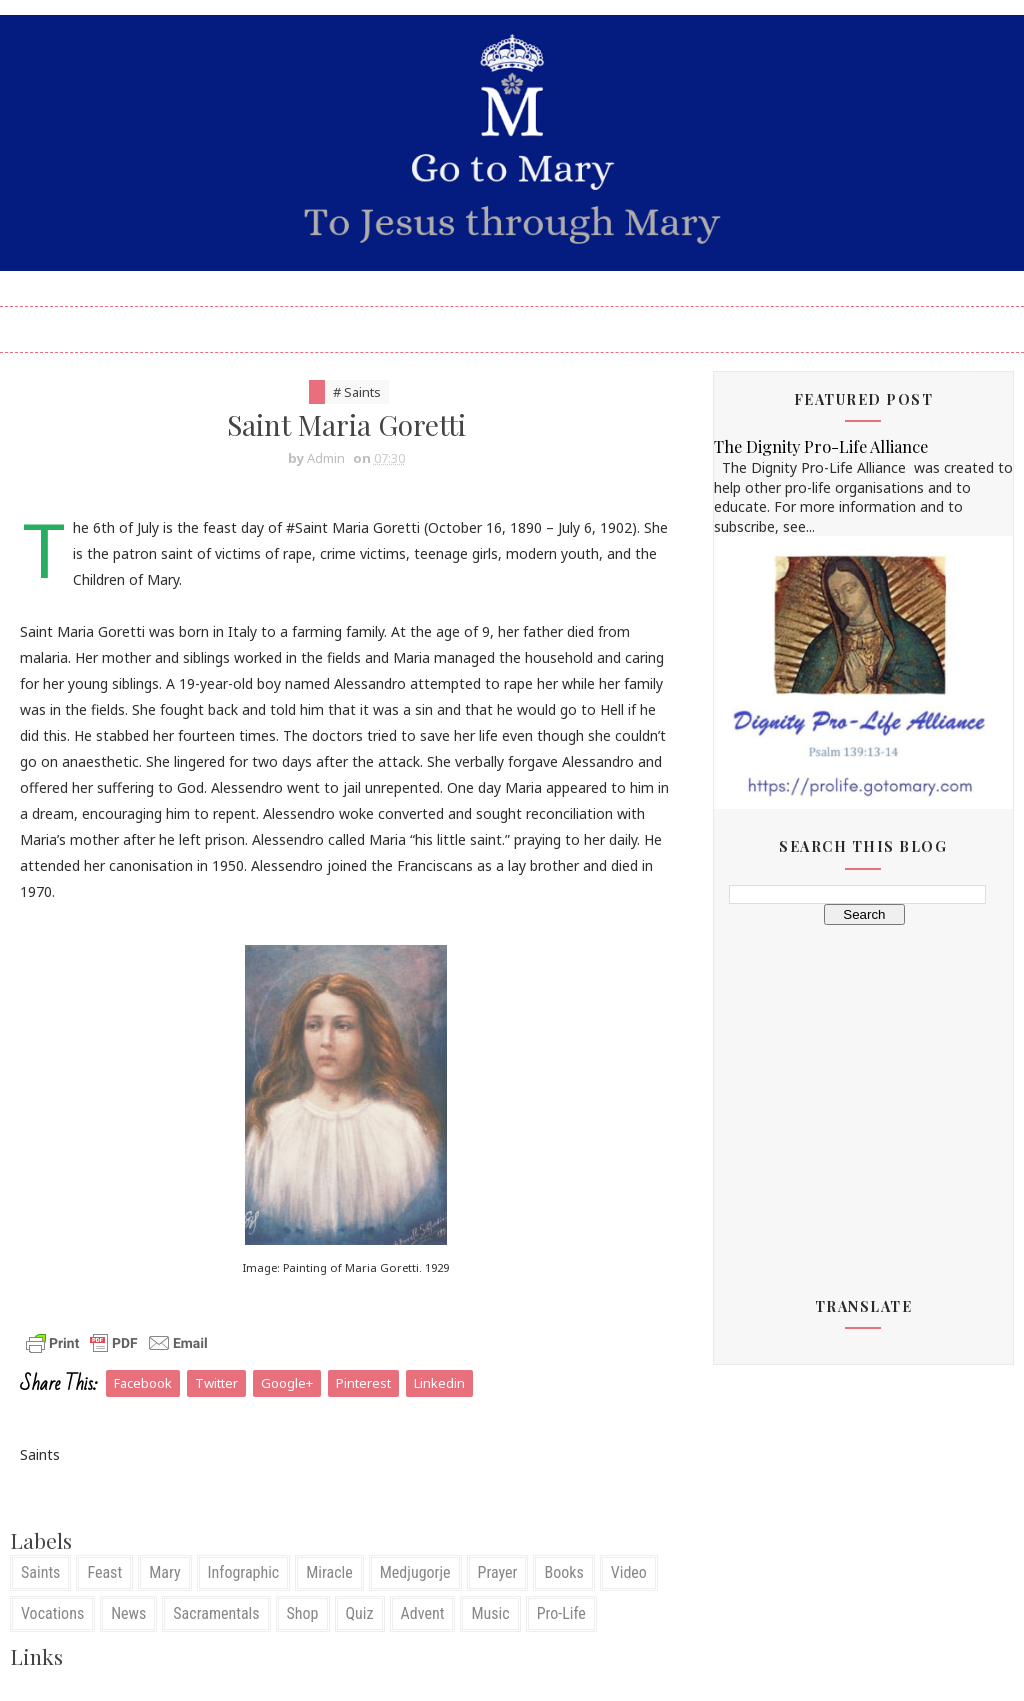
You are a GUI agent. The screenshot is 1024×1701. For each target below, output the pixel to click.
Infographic (244, 1572)
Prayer (498, 1572)
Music (490, 1613)
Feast (104, 1572)
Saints (40, 1572)
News (128, 1613)
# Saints (357, 392)
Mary (164, 1572)
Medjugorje (415, 1572)
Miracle (329, 1572)
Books (563, 1572)
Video (629, 1572)
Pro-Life (561, 1613)
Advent (423, 1613)
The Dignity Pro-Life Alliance (821, 446)
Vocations (52, 1613)
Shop (303, 1613)
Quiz (360, 1613)
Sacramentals (216, 1613)
